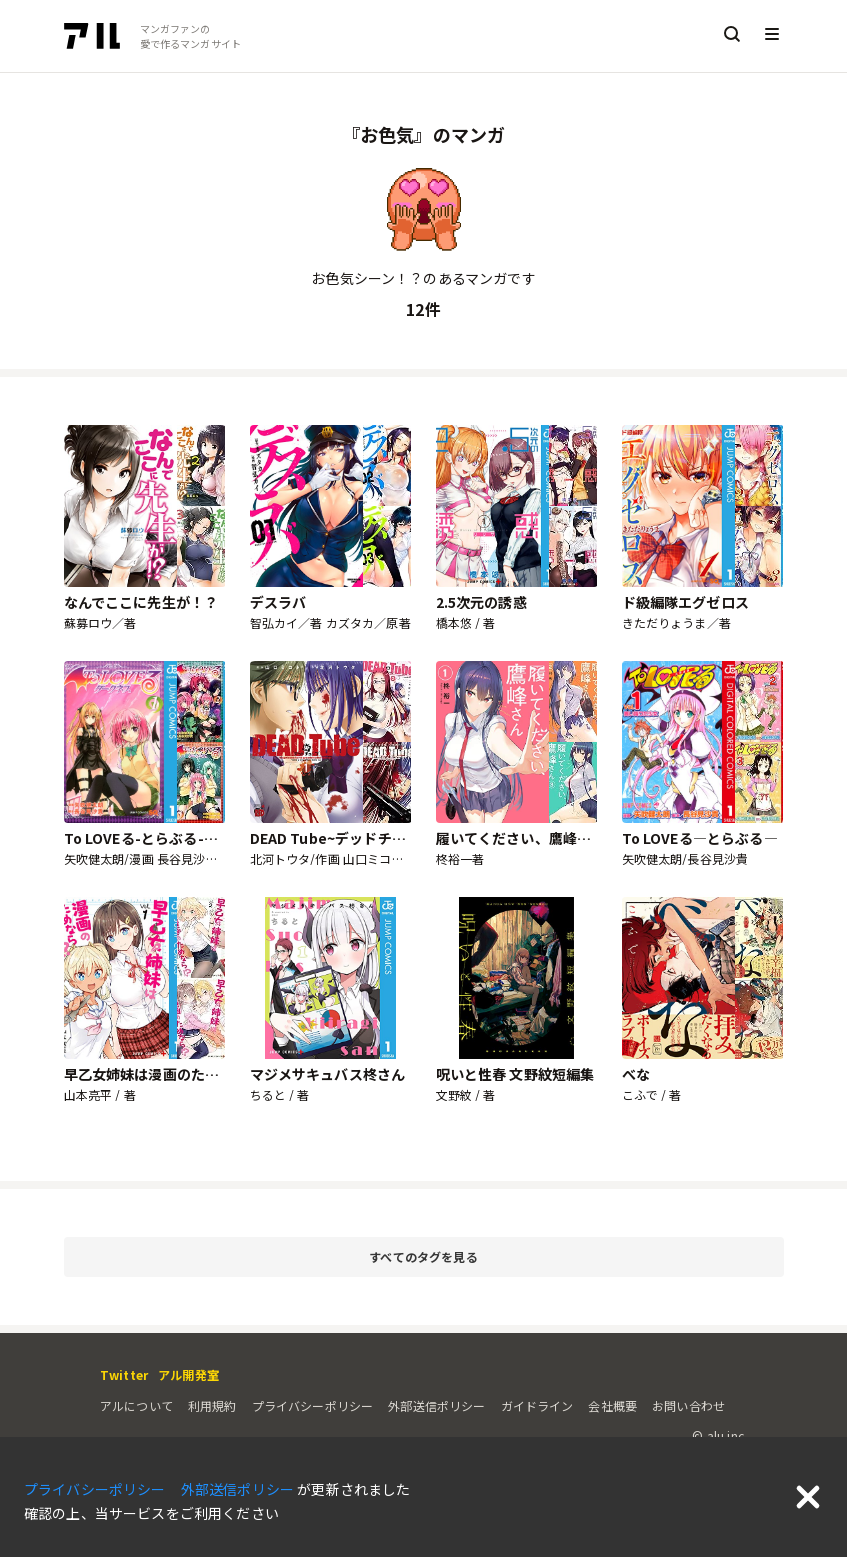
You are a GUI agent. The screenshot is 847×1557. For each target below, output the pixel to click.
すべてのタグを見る (572, 1257)
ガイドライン (537, 1405)
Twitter (124, 1374)
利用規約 (212, 1405)
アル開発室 (188, 1374)
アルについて (136, 1405)
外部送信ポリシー (436, 1405)
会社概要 (612, 1405)
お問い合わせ (688, 1405)
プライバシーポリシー (313, 1405)
